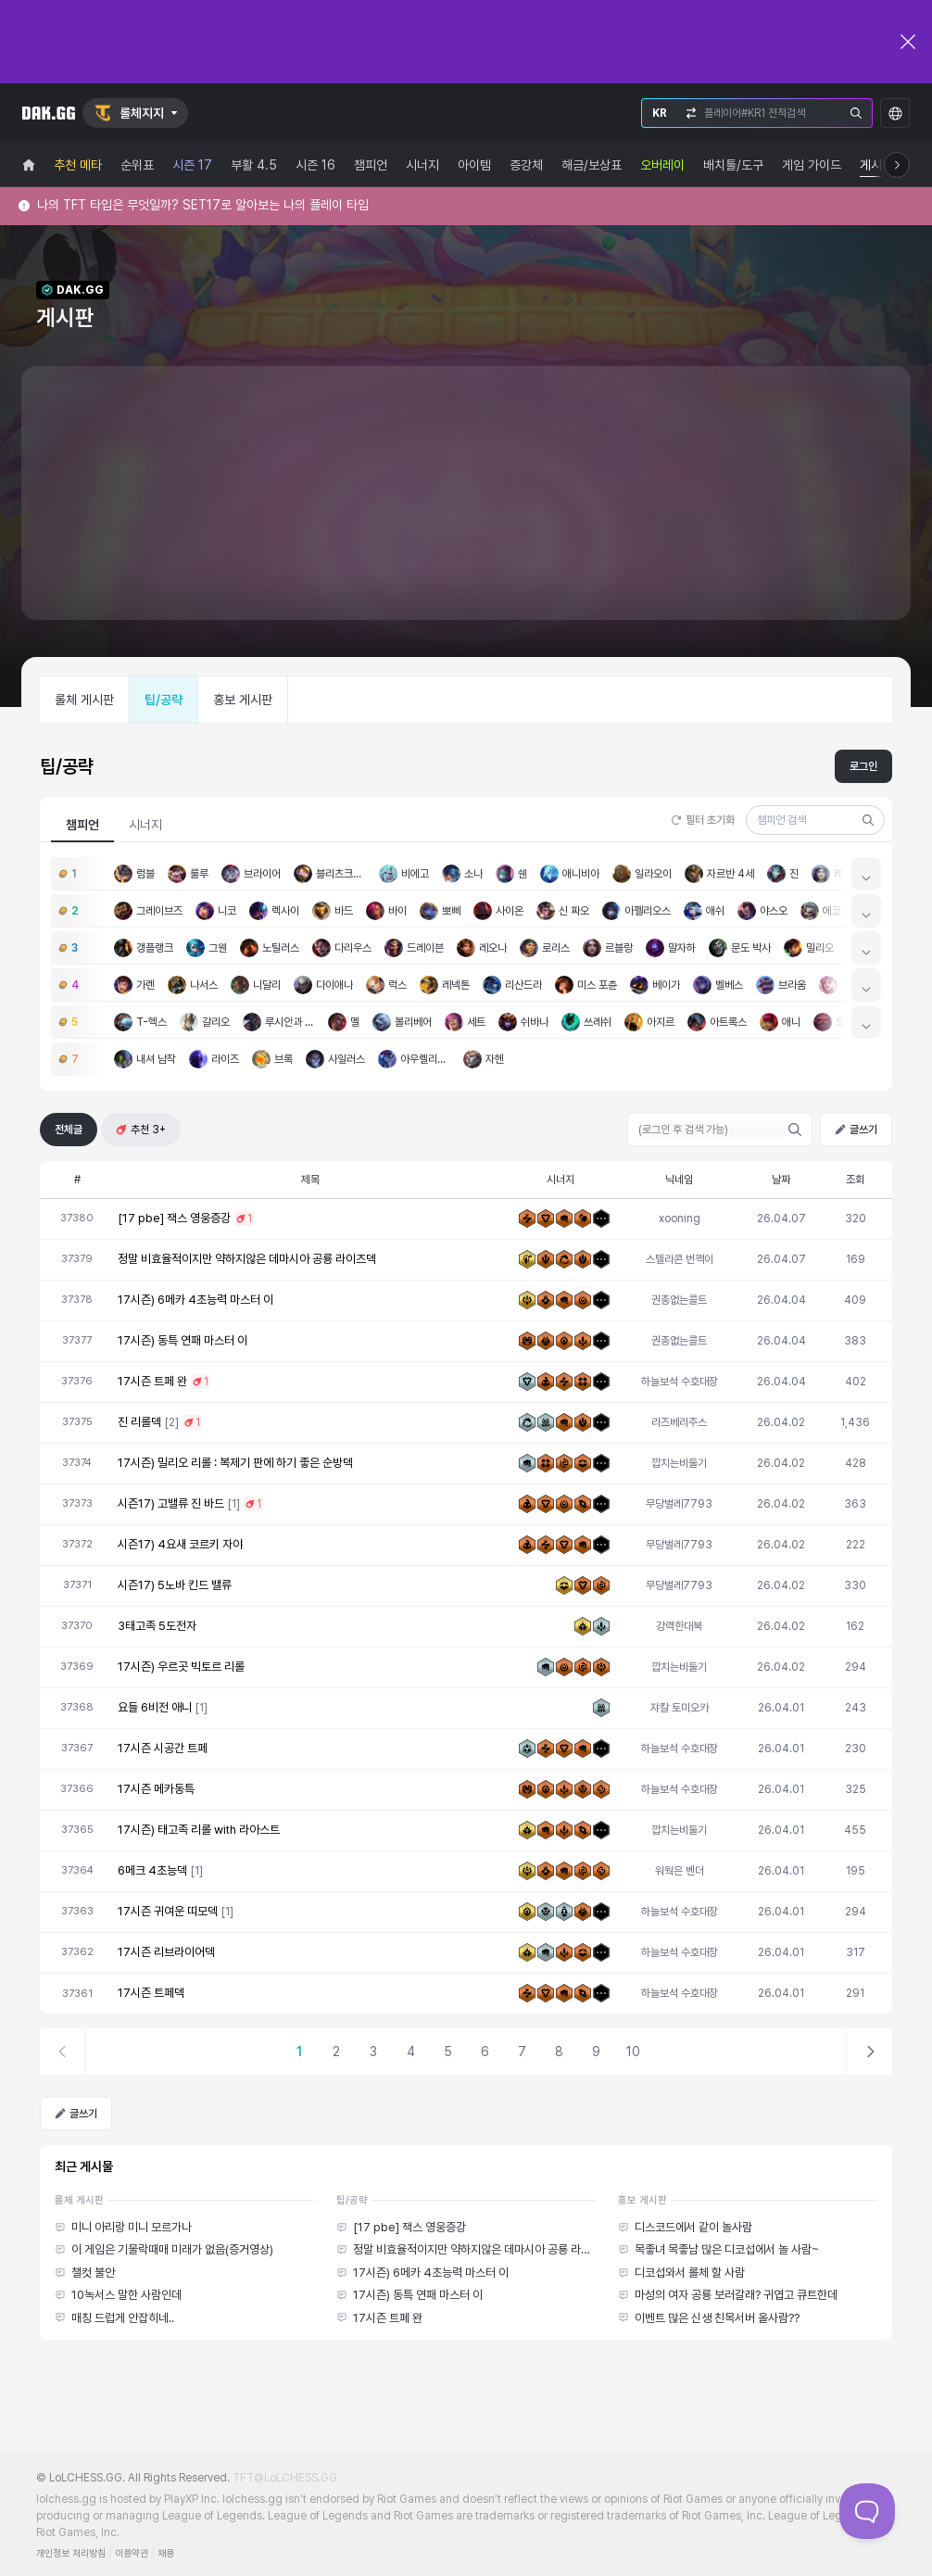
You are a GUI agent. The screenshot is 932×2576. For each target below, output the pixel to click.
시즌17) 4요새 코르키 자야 (180, 1544)
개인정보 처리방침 (71, 2553)
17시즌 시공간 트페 (163, 1748)
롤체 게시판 (84, 699)
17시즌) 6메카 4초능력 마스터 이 (195, 1300)
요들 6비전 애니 (155, 1707)
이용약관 (131, 2553)
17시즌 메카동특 (156, 1789)
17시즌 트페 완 (152, 1381)
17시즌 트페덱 (151, 1993)
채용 (165, 2553)
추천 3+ (141, 1129)
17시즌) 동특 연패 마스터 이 (182, 1340)
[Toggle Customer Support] (867, 2511)
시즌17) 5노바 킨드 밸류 (175, 1585)
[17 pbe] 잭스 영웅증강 (174, 1218)
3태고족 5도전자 (157, 1626)
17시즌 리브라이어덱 (166, 1952)
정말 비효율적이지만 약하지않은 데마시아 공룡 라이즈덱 (247, 1259)
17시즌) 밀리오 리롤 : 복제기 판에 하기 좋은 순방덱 (235, 1463)
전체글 (68, 1129)
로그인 (863, 766)
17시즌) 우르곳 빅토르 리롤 (181, 1666)
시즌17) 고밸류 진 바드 (171, 1503)
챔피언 (82, 824)
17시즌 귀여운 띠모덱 (168, 1911)
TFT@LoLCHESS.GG (285, 2477)
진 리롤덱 (139, 1422)
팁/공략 (164, 699)
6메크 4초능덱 (152, 1870)
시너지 (145, 824)
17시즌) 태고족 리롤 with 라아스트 (199, 1830)
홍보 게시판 (242, 699)
